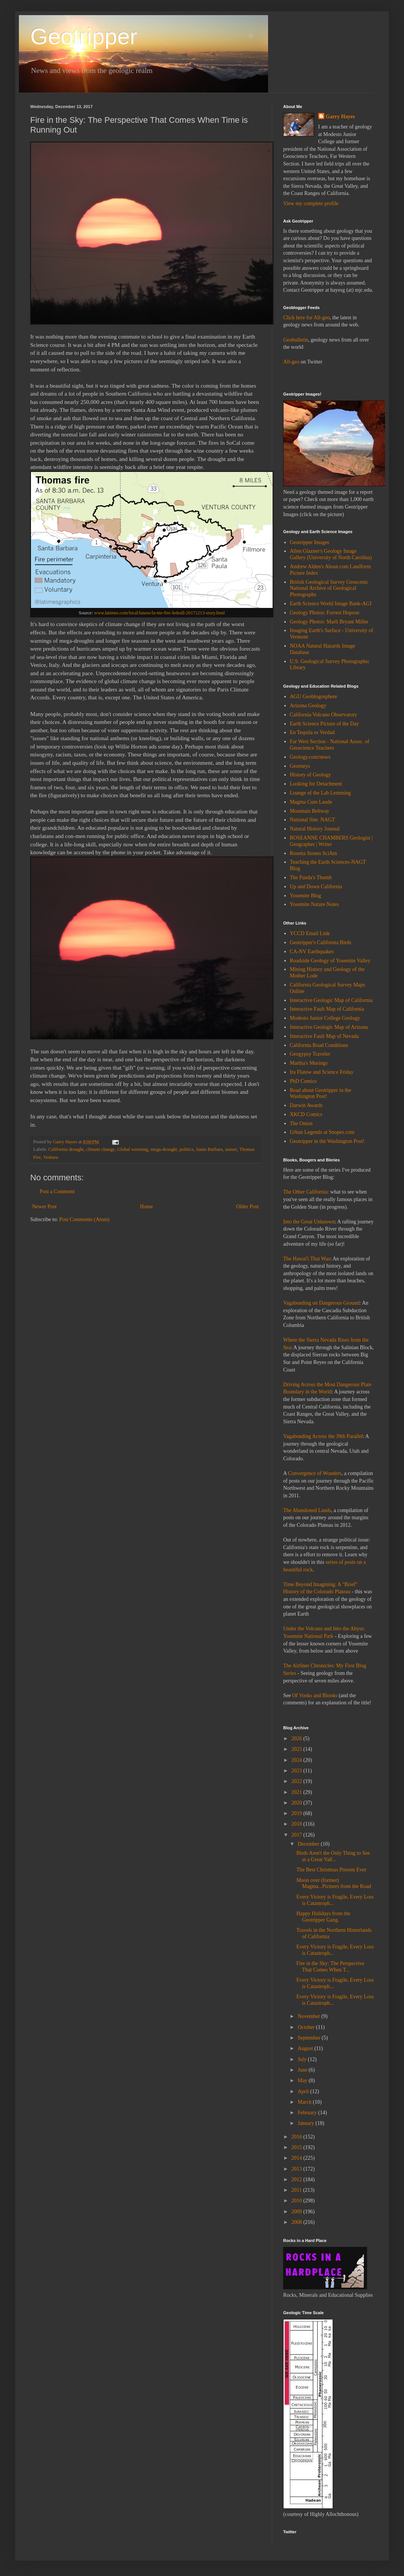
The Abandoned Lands (307, 1510)
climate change (100, 1149)
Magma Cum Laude (311, 802)
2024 (297, 1760)
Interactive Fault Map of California (327, 1009)
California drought (65, 1149)
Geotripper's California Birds (321, 942)
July (303, 2059)
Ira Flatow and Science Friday (322, 1072)
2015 (297, 2147)
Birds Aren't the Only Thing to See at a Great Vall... (333, 1856)
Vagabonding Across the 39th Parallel (323, 1436)
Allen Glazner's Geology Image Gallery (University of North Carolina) (331, 554)
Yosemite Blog (305, 895)
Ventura (50, 1157)
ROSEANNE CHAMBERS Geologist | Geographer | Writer (331, 841)
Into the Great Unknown (309, 1222)
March (305, 2102)
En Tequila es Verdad (312, 732)
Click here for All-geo (306, 317)
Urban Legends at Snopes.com (322, 1132)
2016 (297, 2137)
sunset (231, 1149)
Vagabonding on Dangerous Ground (321, 1303)
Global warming (132, 1149)
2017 (297, 1835)
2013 (297, 2169)
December (309, 1844)
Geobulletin (295, 340)
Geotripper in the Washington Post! (327, 1141)
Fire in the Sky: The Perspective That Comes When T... (330, 1967)
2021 (297, 1792)
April (304, 2091)
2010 (297, 2200)
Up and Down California (316, 886)
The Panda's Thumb (311, 877)
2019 (297, 1813)
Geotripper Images (310, 542)
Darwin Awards (306, 1105)
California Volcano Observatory (323, 714)
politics (187, 1149)
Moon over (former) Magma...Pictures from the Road (333, 1883)
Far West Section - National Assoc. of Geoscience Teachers (330, 745)
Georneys (300, 766)
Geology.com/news (310, 757)
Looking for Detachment (316, 784)
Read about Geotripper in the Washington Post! (321, 1093)
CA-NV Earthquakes (312, 951)
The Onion (301, 1123)
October (307, 2027)
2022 (297, 1781)
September (309, 2038)
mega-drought (164, 1149)
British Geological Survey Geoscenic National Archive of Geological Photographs (329, 588)
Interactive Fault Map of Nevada (324, 1036)
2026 (297, 1738)
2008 (297, 2222)
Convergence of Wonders (314, 1473)
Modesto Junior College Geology (325, 1018)
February (308, 2112)
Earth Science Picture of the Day (324, 724)
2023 (297, 1771)
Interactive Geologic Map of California (331, 1000)
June (303, 2070)
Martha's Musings (309, 1063)
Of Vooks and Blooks (315, 1695)
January (306, 2123)
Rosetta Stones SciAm (313, 853)
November (309, 2016)
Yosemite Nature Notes (314, 904)
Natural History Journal (315, 829)
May (303, 2080)
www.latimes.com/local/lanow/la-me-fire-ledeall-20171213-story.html (159, 612)
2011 (297, 2190)
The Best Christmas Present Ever (331, 1869)
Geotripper (83, 36)
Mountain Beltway (310, 811)
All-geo (291, 362)
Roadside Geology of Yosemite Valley (330, 960)
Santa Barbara (209, 1149)
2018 (297, 1824)
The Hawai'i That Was (306, 1259)
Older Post (247, 1206)
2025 (297, 1749)
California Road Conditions (319, 1045)
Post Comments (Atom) (84, 1219)
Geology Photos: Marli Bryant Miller (329, 622)
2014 (297, 2158)
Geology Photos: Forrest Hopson (324, 612)
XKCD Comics (306, 1114)
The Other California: (306, 1192)
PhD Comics (303, 1081)
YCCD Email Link (310, 933)
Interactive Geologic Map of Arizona (329, 1027)
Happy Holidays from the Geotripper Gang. (323, 1917)
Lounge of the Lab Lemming (320, 793)
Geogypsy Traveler (310, 1054)
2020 (297, 1803)
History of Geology (310, 775)
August (306, 2048)
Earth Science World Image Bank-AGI (331, 603)
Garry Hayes (340, 116)
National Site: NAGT (312, 820)
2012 (297, 2179)
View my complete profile (311, 203)
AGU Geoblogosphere (314, 696)
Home (146, 1206)
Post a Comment (57, 1191)
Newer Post (44, 1206)
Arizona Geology (308, 705)
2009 (297, 2211)
